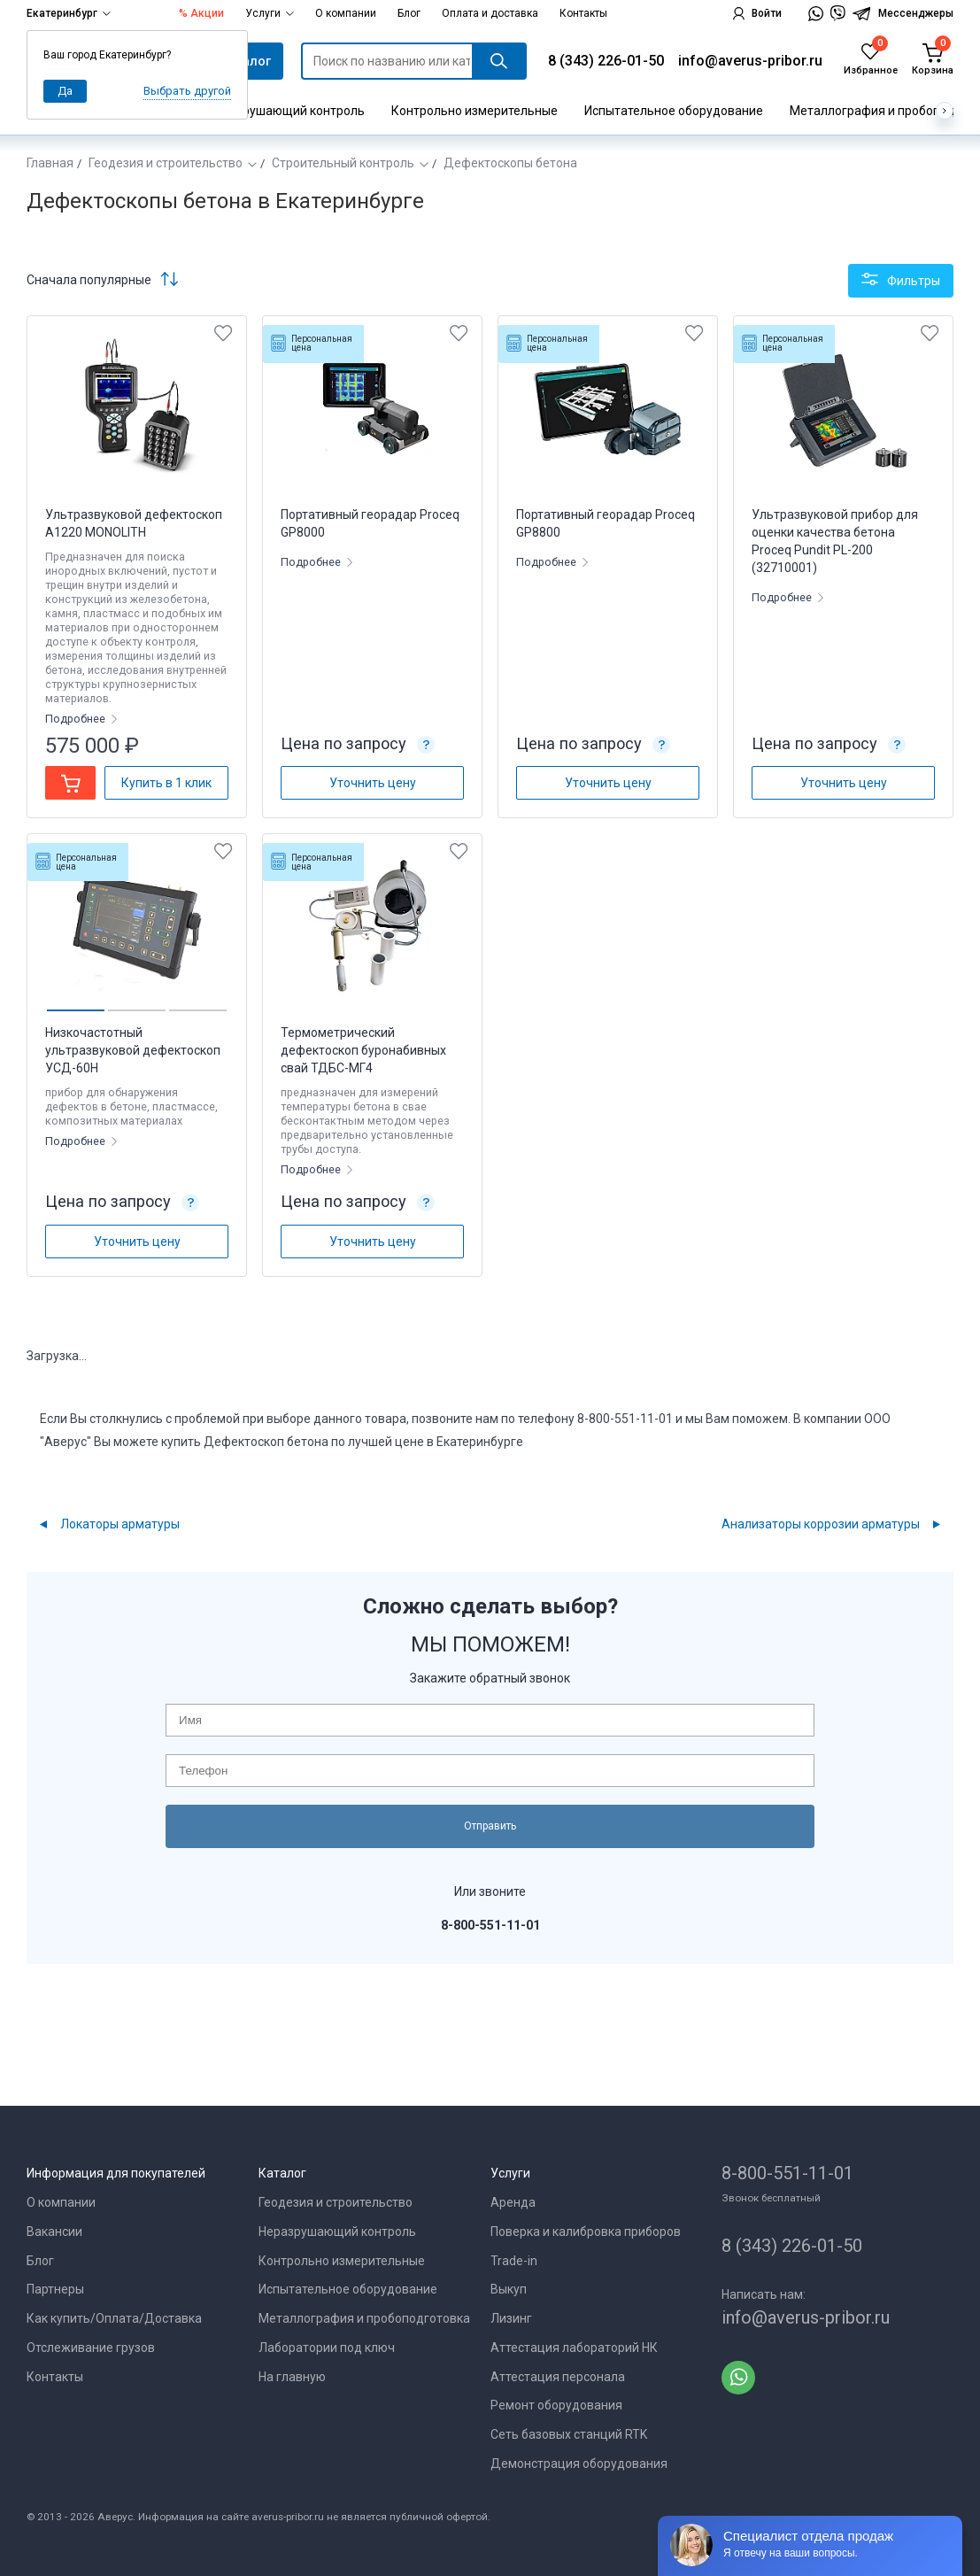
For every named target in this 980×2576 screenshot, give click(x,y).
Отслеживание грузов (91, 2347)
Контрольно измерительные (474, 111)
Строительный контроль (343, 163)
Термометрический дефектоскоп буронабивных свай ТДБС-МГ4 (363, 1050)
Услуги (269, 13)
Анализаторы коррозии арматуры (820, 1524)
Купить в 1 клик (166, 783)
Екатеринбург (69, 13)
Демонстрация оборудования (578, 2463)
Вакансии (54, 2231)
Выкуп (508, 2289)
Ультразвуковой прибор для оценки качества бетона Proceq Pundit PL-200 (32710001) (835, 541)
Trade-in (513, 2261)
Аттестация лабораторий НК (574, 2347)
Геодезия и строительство (166, 163)
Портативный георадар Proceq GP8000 (370, 523)
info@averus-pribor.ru (750, 60)
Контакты (583, 13)
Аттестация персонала (557, 2377)
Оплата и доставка (490, 13)
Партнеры (55, 2289)
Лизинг (511, 2318)
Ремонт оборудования (556, 2405)
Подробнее (76, 718)
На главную (292, 2377)
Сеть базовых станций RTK (568, 2434)
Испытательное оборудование (673, 111)
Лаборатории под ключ (327, 2347)
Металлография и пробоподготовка (364, 2318)
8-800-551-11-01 (787, 2173)
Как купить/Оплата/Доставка (114, 2318)
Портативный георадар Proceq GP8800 (605, 523)
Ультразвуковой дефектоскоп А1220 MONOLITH (133, 523)
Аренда (513, 2202)
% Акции (201, 13)
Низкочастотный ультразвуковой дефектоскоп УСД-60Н (132, 1050)
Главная (50, 163)
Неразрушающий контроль (286, 111)
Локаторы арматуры (120, 1524)
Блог (409, 13)
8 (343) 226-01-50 (606, 60)
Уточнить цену (372, 783)
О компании (345, 13)
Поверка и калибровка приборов (585, 2231)
